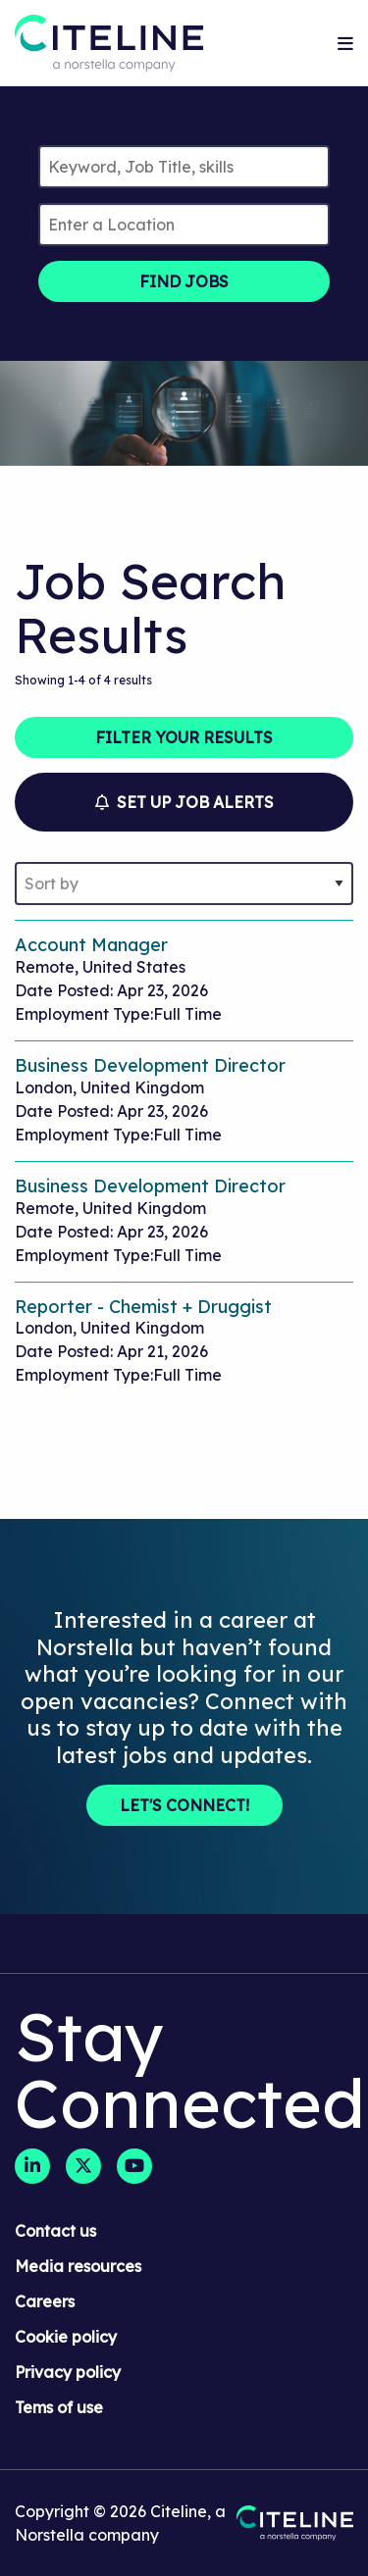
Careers (45, 2301)
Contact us (55, 2231)
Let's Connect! (184, 1805)
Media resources (78, 2266)
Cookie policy (66, 2337)
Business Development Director (150, 1065)
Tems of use (59, 2407)
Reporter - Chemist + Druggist (143, 1306)
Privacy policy (68, 2372)
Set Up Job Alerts (184, 802)
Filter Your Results (184, 737)
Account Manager (91, 945)
